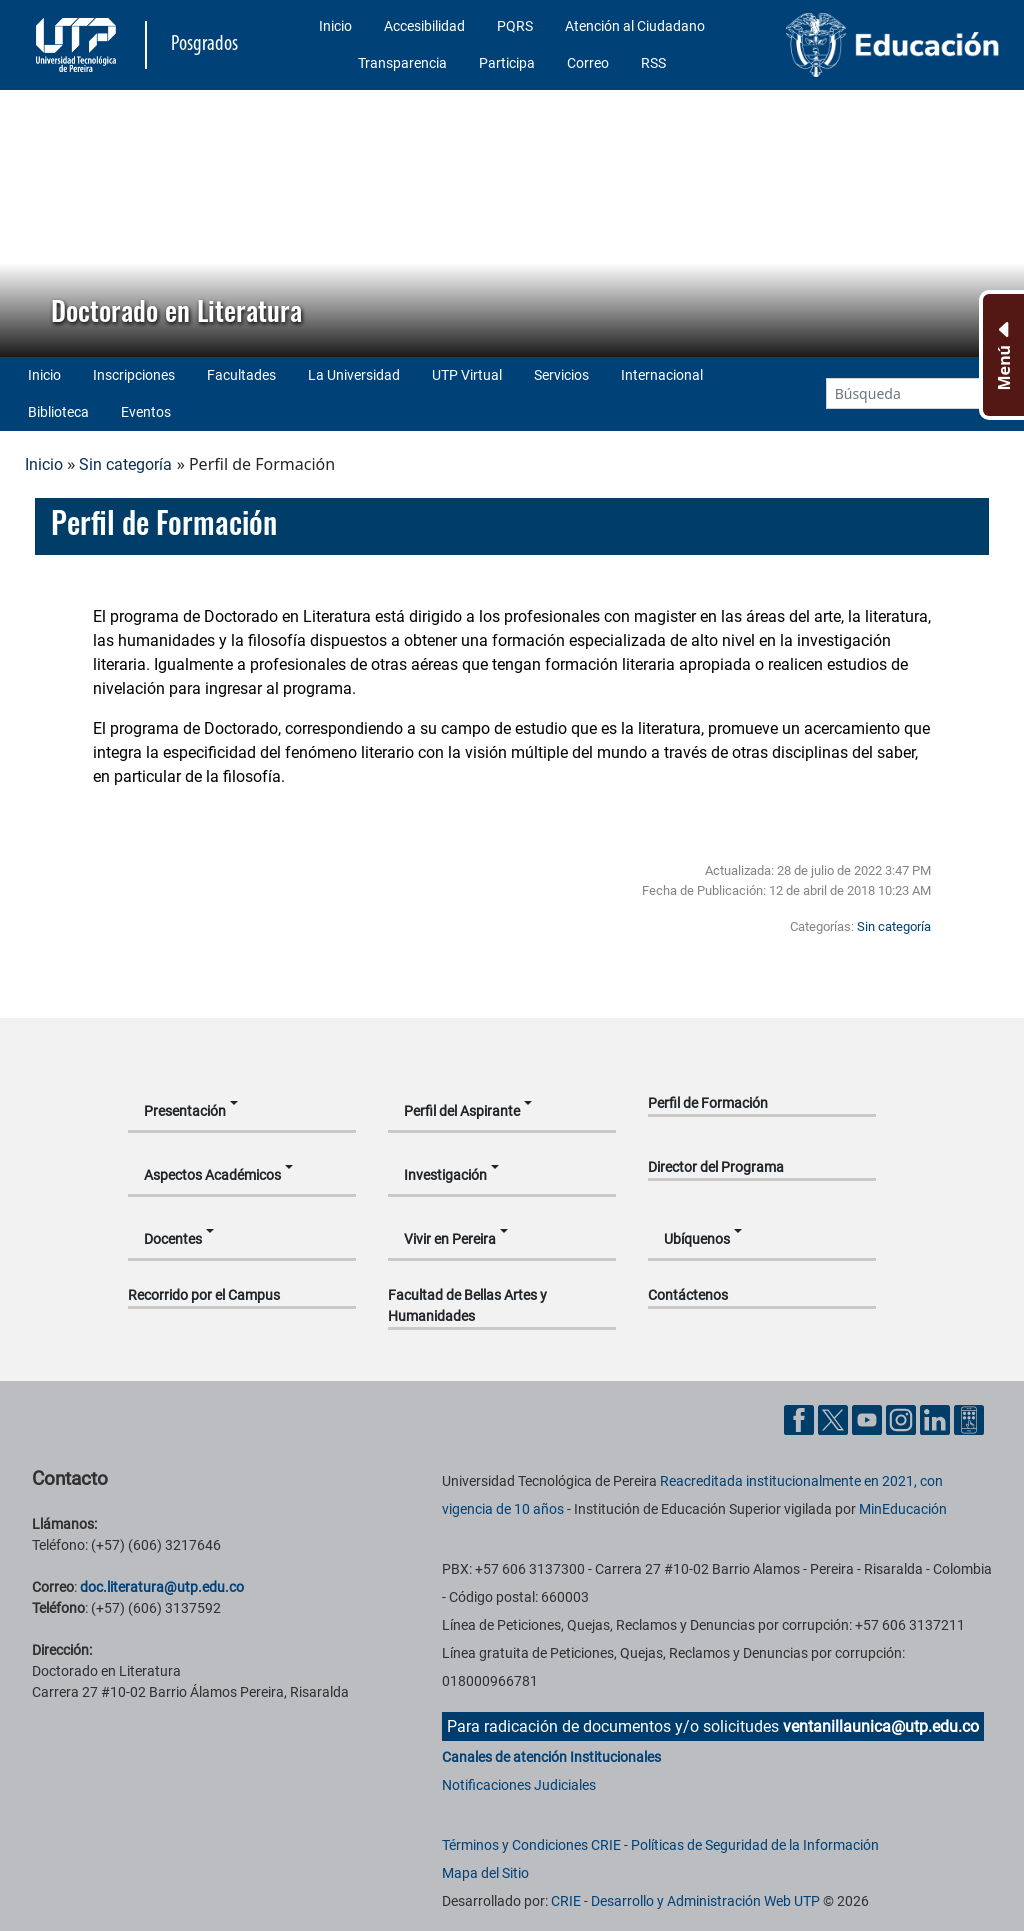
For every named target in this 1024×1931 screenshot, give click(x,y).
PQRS (515, 26)
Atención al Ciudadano (635, 26)
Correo (588, 63)
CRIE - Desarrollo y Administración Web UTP (685, 1901)
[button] (31, 223)
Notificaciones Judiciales (519, 1785)
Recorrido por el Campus (204, 1295)
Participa (507, 63)
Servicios (561, 375)
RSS (653, 63)
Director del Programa (716, 1167)
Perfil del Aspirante (462, 1111)
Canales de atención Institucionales (551, 1757)
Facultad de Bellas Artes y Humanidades (467, 1305)
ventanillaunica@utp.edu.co (881, 1726)
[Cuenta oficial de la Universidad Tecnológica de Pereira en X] (835, 1418)
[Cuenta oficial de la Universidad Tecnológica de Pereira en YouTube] (869, 1418)
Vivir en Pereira (450, 1239)
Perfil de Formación (708, 1103)
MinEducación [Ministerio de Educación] (903, 1509)
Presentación (185, 1111)
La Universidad (354, 375)
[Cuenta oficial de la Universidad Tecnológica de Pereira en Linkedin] (937, 1418)
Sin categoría (125, 464)
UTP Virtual (467, 375)
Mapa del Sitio (485, 1873)
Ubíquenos (697, 1239)
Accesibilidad (424, 26)
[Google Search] (903, 393)
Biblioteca (58, 412)
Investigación (445, 1175)
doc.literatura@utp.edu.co (162, 1587)
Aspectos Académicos (212, 1175)
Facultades (241, 375)
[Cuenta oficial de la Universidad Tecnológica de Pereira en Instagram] (903, 1418)
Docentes (173, 1239)
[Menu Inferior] (1001, 355)
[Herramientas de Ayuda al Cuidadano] (969, 1418)
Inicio (335, 26)
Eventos (146, 412)
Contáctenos (688, 1295)
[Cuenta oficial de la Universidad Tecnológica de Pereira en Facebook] (801, 1418)
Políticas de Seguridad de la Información (755, 1845)
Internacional (662, 375)
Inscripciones (134, 375)
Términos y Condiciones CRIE (531, 1845)
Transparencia (402, 63)
